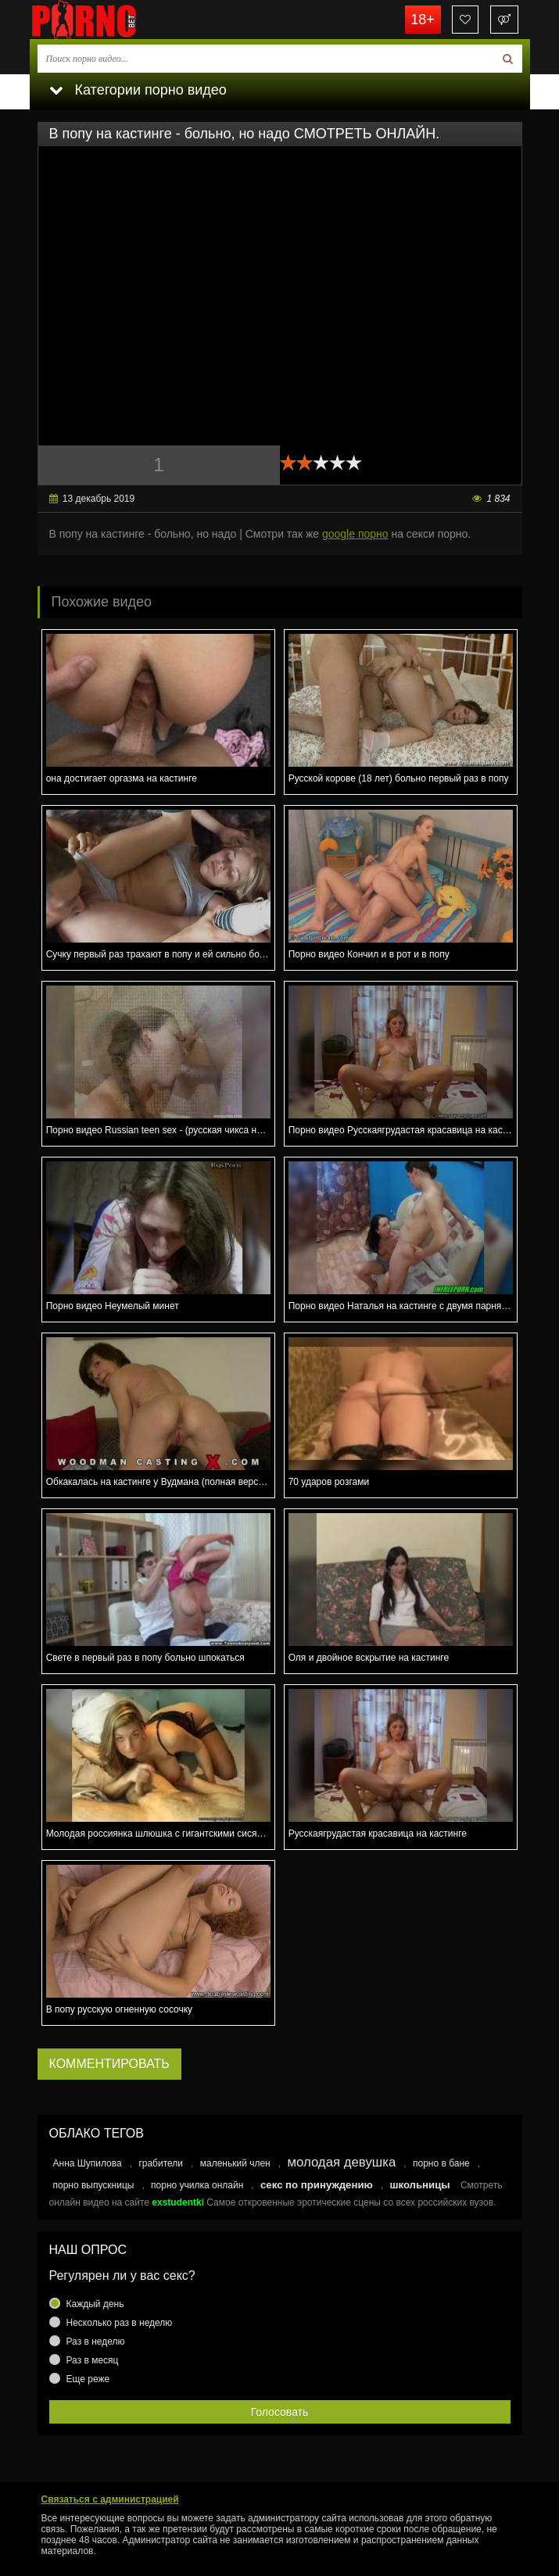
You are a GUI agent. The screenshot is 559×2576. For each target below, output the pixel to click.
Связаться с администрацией (110, 2499)
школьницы (419, 2185)
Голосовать (280, 2412)
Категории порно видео (138, 90)
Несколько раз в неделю (119, 2322)
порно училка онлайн (197, 2185)
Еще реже (88, 2379)
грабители (160, 2163)
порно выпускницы (93, 2185)
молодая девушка (341, 2162)
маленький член (235, 2163)
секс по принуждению (316, 2185)
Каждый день (95, 2304)
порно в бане (441, 2163)
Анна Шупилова (87, 2163)
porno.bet (108, 19)
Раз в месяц (92, 2360)
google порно (355, 534)
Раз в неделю (95, 2341)
